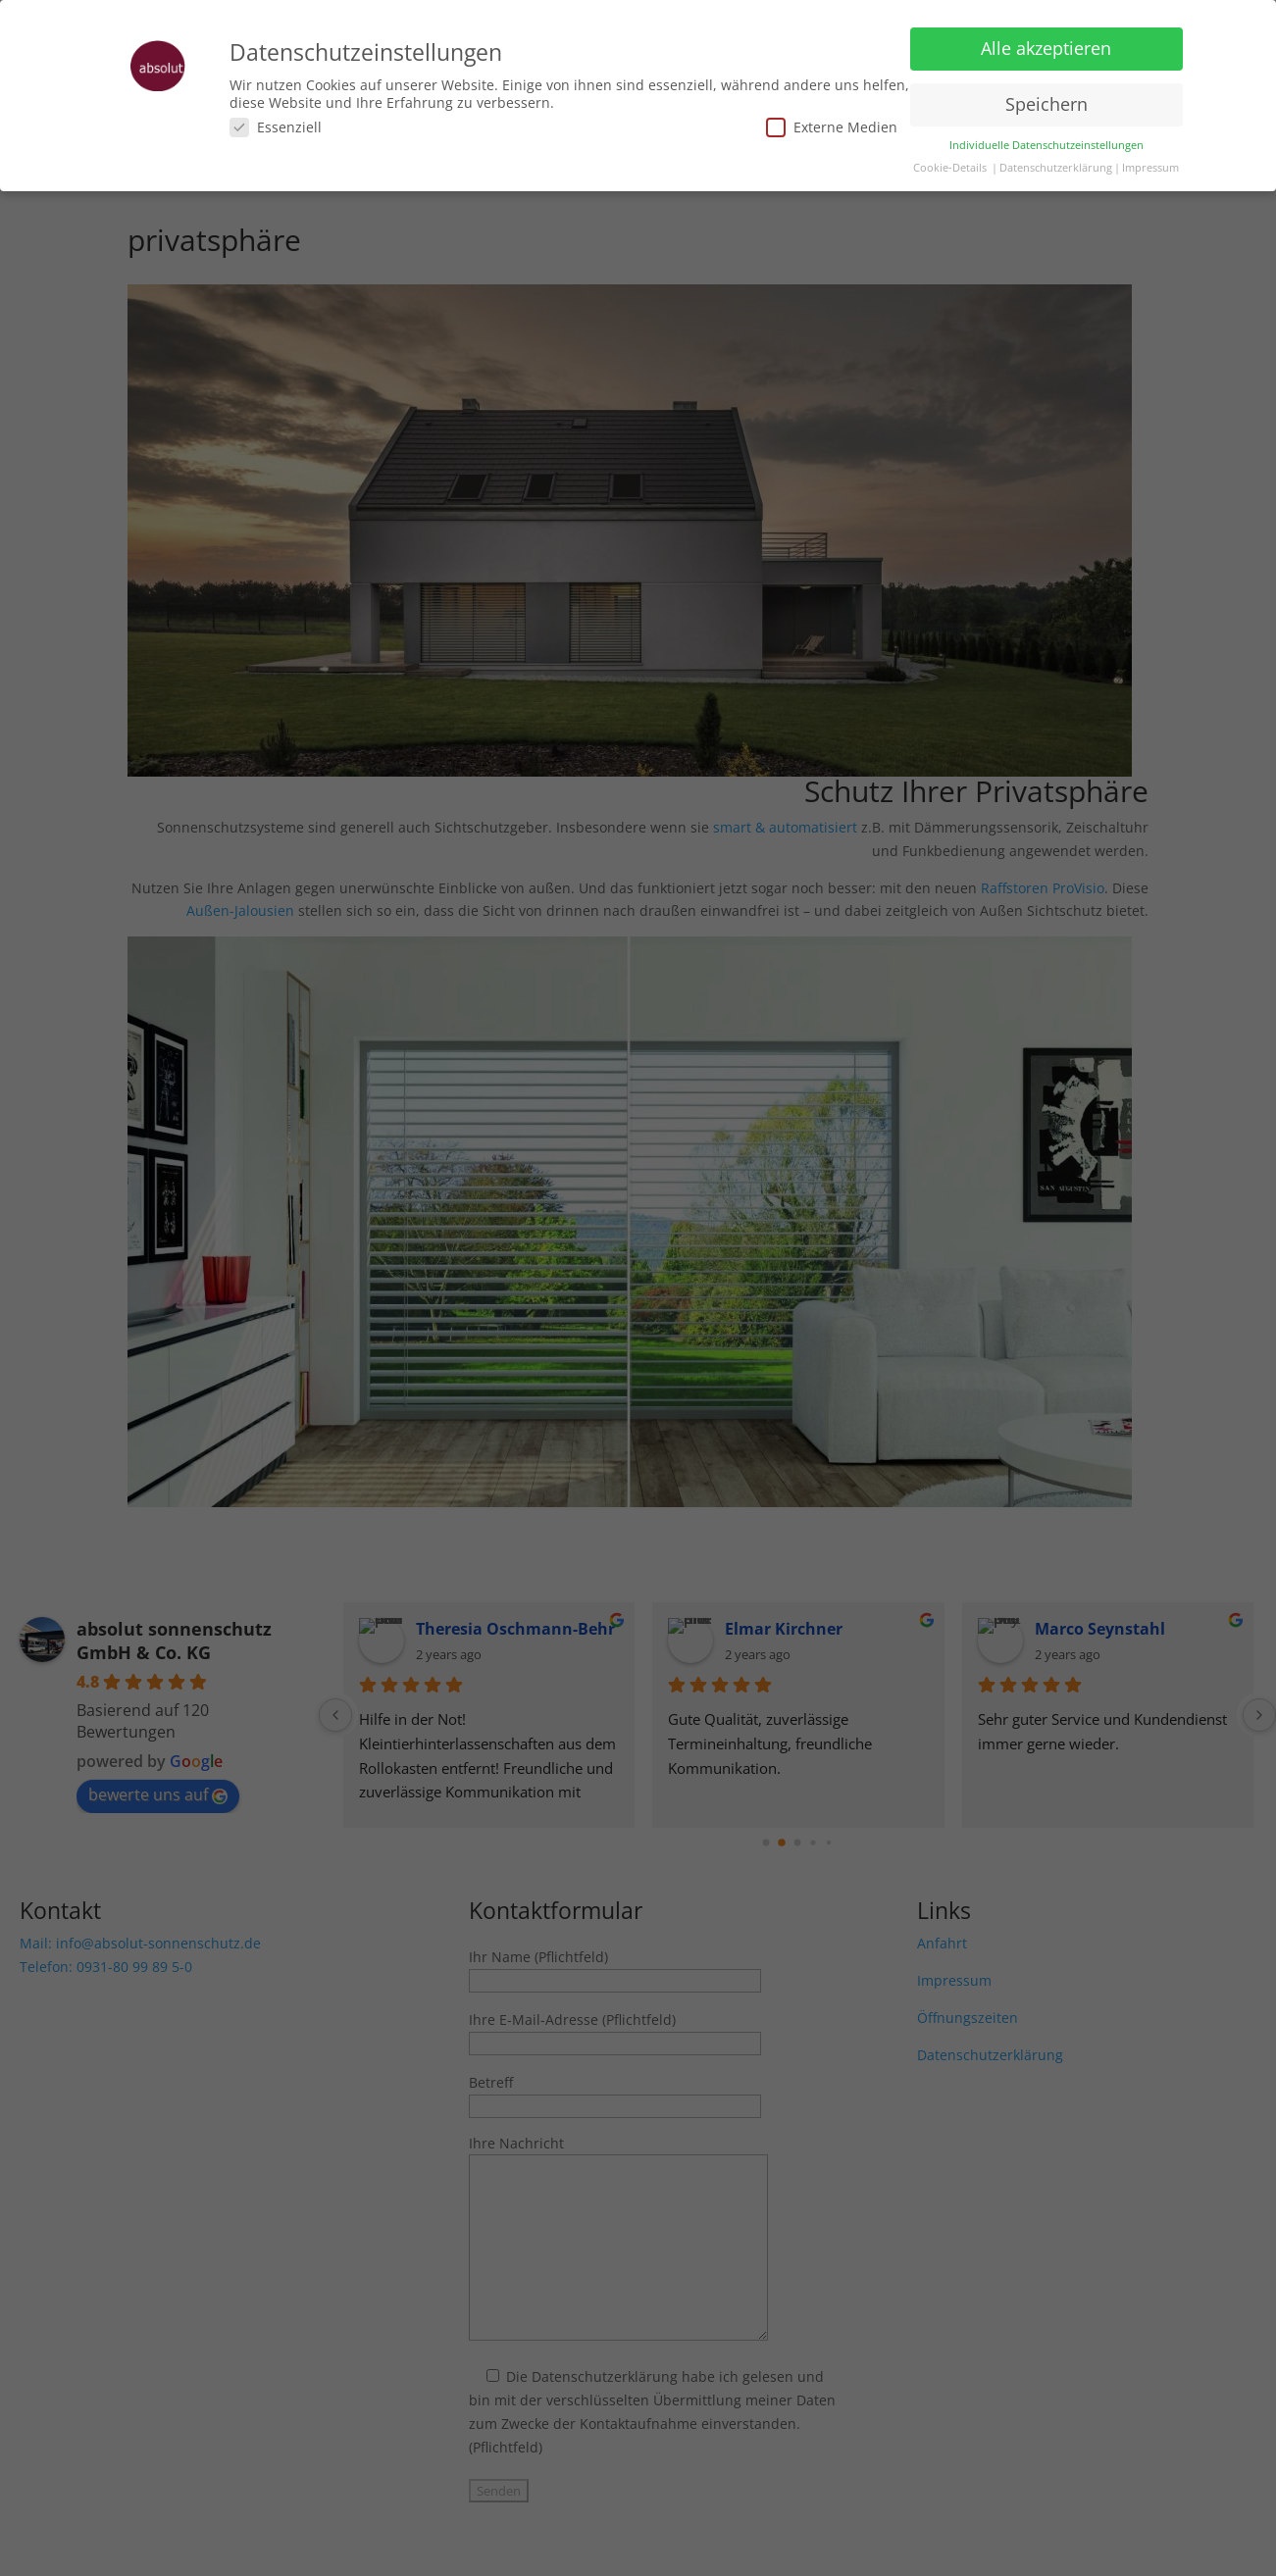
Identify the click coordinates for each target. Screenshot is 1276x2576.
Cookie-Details (950, 168)
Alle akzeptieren (1046, 48)
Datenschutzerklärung (1055, 168)
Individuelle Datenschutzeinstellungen (1046, 145)
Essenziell (276, 127)
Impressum (1150, 168)
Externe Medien (831, 127)
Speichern (1046, 104)
